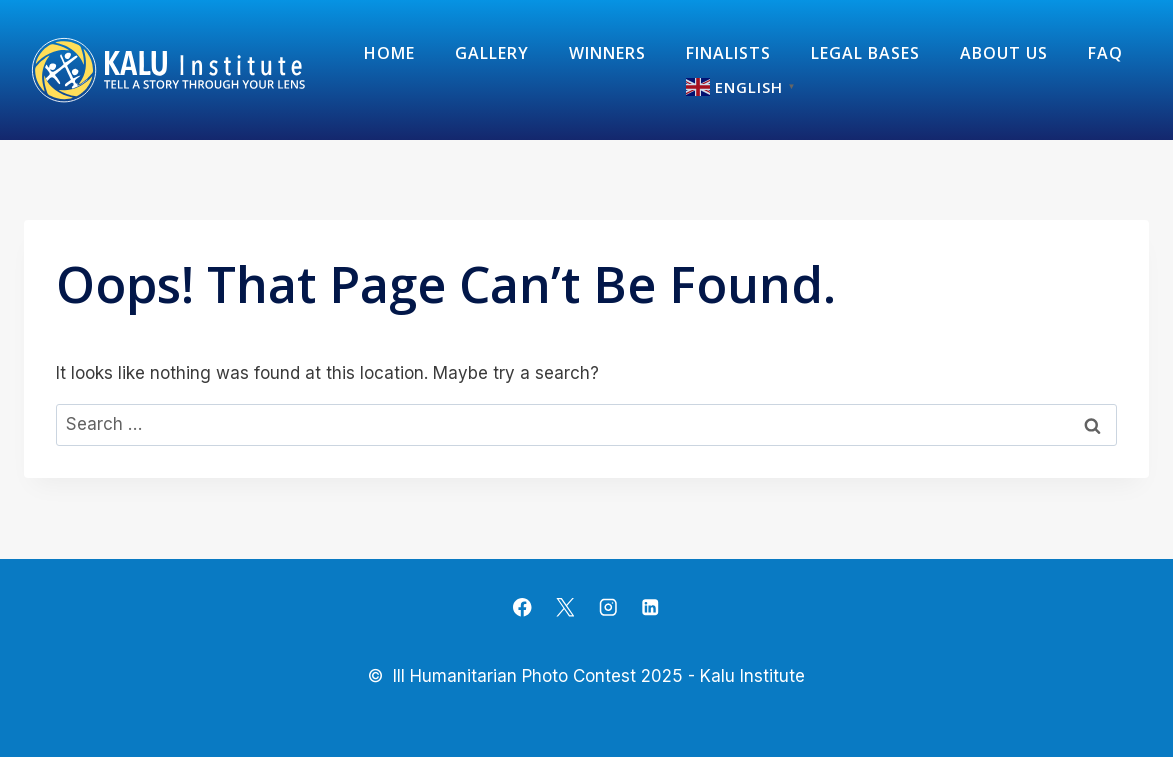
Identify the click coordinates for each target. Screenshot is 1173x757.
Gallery (492, 53)
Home (389, 53)
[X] (565, 607)
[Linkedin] (650, 607)
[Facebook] (522, 607)
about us (1004, 53)
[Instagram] (607, 607)
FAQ (1105, 53)
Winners (607, 53)
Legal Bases (865, 53)
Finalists (728, 53)
